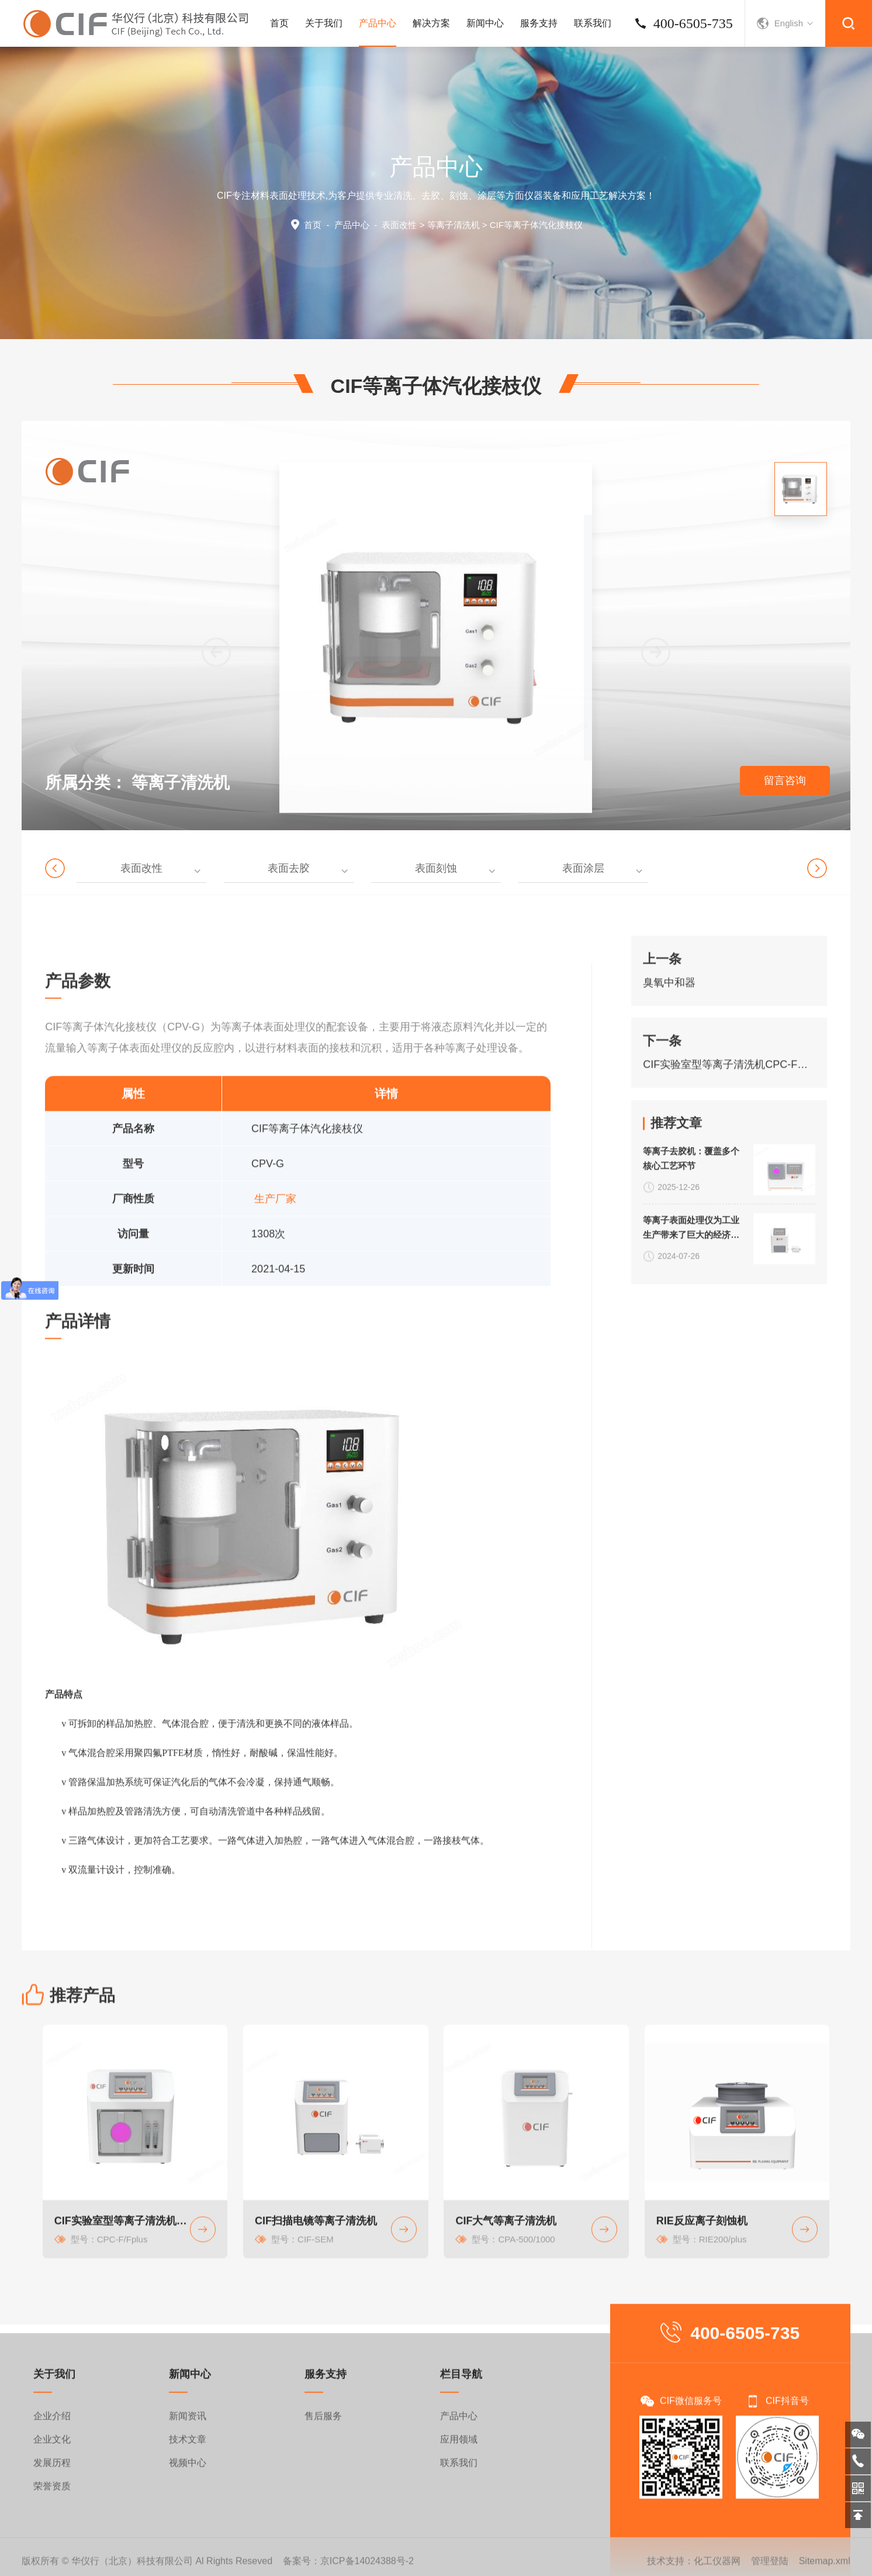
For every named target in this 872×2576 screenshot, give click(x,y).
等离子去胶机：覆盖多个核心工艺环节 (691, 1220)
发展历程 (52, 2546)
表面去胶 (289, 868)
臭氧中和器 (669, 1037)
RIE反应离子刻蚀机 (702, 2318)
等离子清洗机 (453, 225)
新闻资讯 (187, 2500)
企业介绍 (52, 2500)
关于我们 (323, 23)
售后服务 (323, 2500)
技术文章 (187, 2523)
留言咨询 (785, 780)
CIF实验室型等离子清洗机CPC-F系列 (729, 1119)
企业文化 (52, 2523)
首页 (279, 23)
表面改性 (399, 225)
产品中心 (377, 32)
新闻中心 (485, 23)
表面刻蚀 (436, 868)
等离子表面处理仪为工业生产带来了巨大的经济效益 (691, 1290)
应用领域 (458, 2523)
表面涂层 (583, 868)
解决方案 (431, 23)
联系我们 (592, 23)
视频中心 (187, 2546)
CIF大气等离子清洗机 (505, 2318)
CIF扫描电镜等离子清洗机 (316, 2318)
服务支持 (539, 23)
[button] (655, 769)
